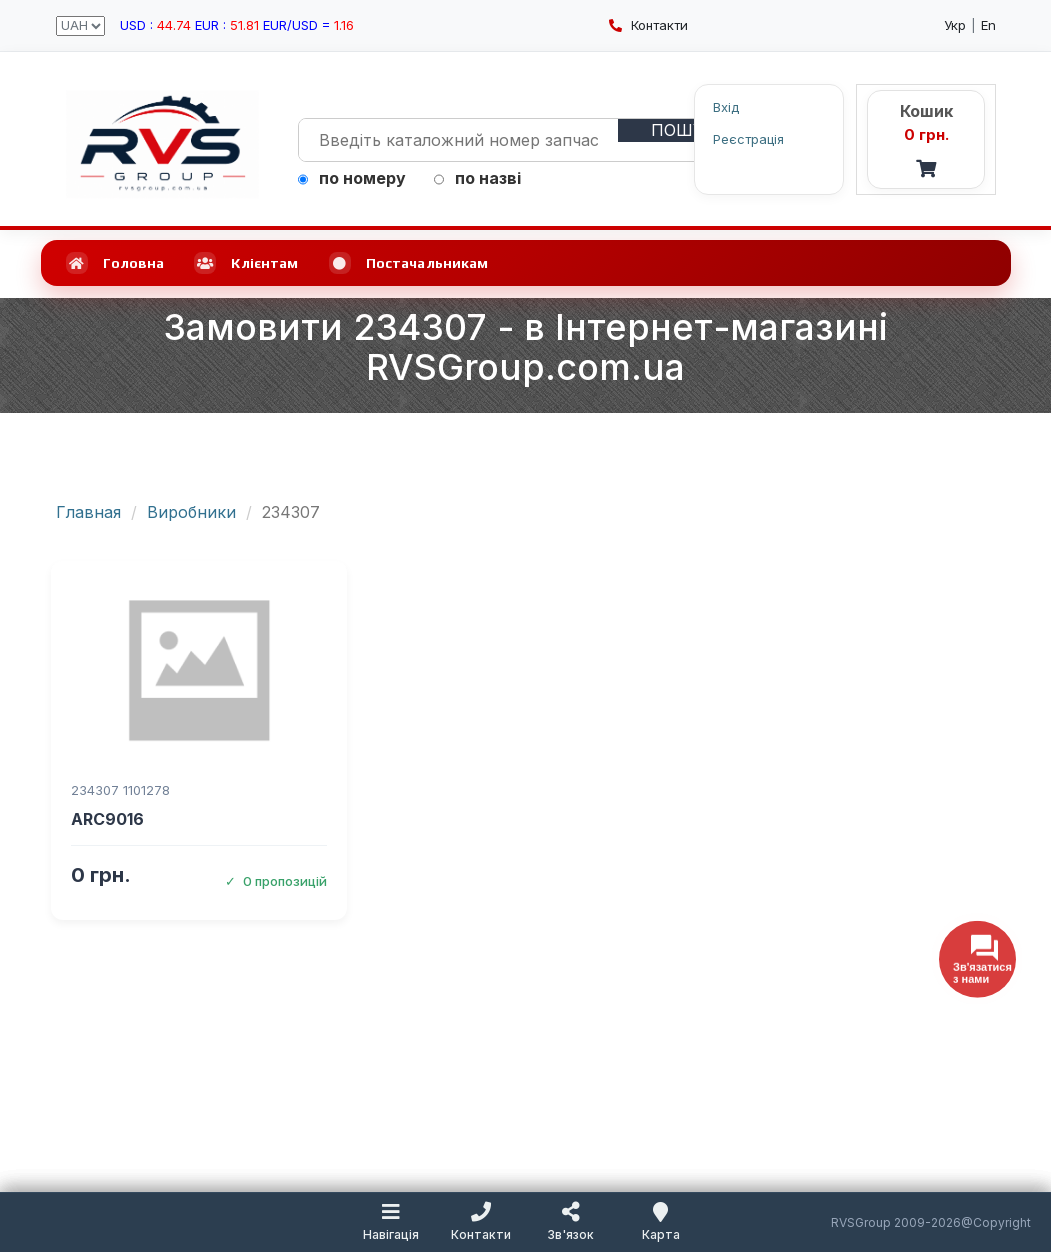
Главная (88, 512)
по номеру (352, 178)
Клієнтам (246, 263)
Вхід (726, 107)
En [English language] (988, 25)
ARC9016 (107, 819)
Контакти (648, 25)
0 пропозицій (276, 881)
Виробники (191, 512)
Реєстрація (748, 138)
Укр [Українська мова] (955, 25)
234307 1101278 (120, 790)
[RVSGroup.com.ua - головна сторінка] (162, 144)
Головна (115, 263)
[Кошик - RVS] (926, 139)
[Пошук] (682, 130)
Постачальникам (409, 263)
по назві (477, 178)
